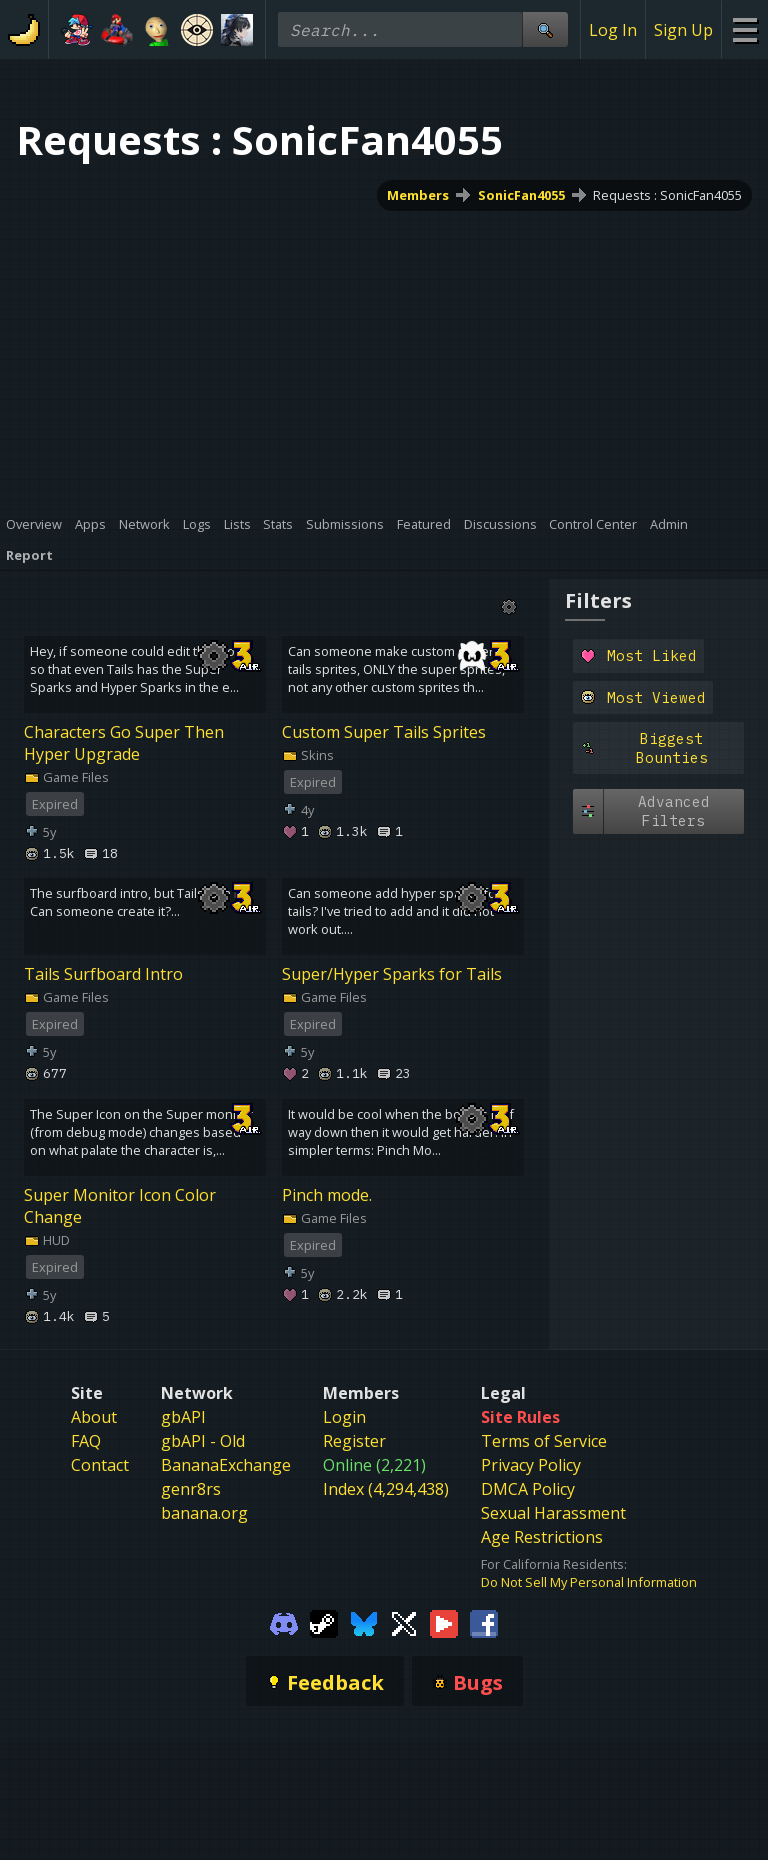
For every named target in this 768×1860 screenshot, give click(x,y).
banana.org (204, 1513)
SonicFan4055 (521, 195)
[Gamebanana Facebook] (484, 1623)
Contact (100, 1465)
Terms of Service (544, 1441)
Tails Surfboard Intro (103, 974)
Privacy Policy (531, 1465)
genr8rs (191, 1489)
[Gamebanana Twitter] (404, 1623)
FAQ (86, 1441)
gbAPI (183, 1417)
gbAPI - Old (203, 1441)
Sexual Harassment (553, 1513)
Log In (613, 30)
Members (418, 195)
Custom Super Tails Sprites (384, 732)
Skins (308, 755)
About (94, 1417)
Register (354, 1441)
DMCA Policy (528, 1489)
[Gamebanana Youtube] (444, 1623)
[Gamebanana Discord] (284, 1623)
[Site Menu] (744, 29)
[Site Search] (545, 29)
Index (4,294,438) (386, 1489)
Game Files (66, 777)
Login (344, 1417)
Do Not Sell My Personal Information (589, 1582)
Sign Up (683, 30)
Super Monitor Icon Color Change (120, 1206)
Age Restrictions (542, 1537)
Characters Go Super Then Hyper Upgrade (124, 743)
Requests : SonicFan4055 (667, 195)
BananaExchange (226, 1465)
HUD (47, 1240)
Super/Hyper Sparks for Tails (392, 974)
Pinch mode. (327, 1195)
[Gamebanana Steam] (324, 1623)
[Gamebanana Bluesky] (364, 1623)
